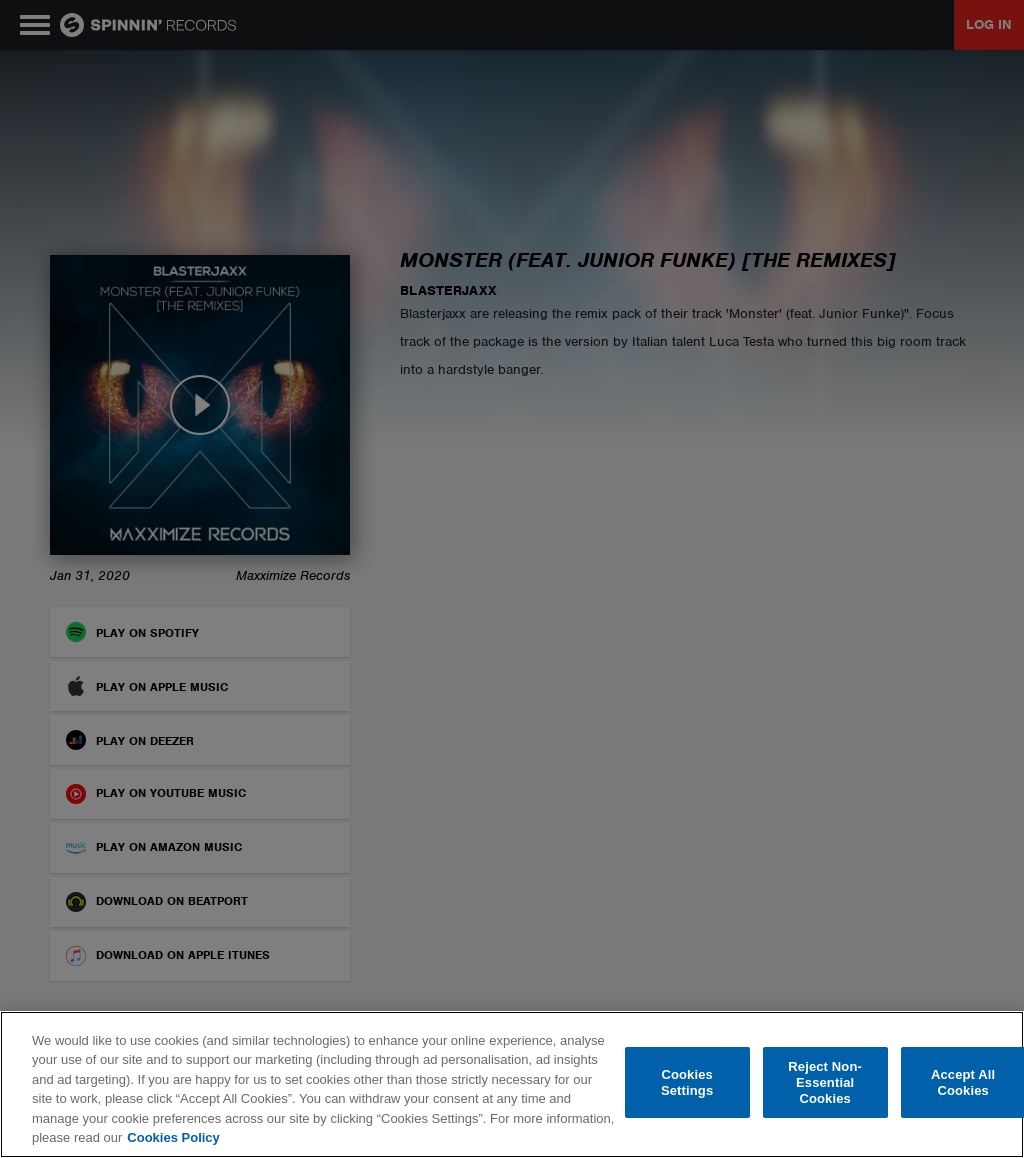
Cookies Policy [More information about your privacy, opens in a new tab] (173, 1137)
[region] (512, 1084)
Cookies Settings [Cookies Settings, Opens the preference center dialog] (687, 1082)
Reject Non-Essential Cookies (825, 1083)
